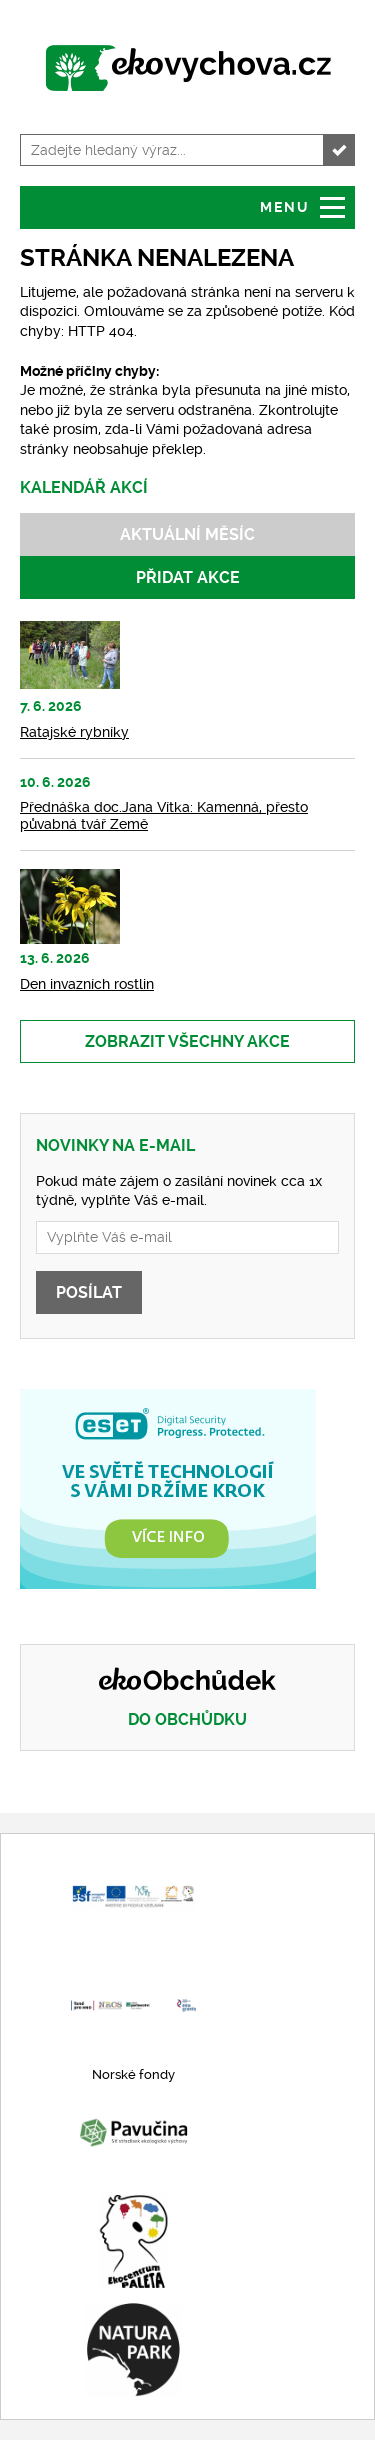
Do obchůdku (187, 1719)
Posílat (89, 1292)
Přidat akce (188, 577)
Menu (284, 207)
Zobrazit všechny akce (187, 1041)
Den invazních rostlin (87, 984)
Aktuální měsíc (187, 534)
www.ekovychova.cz (187, 70)
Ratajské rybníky (74, 732)
